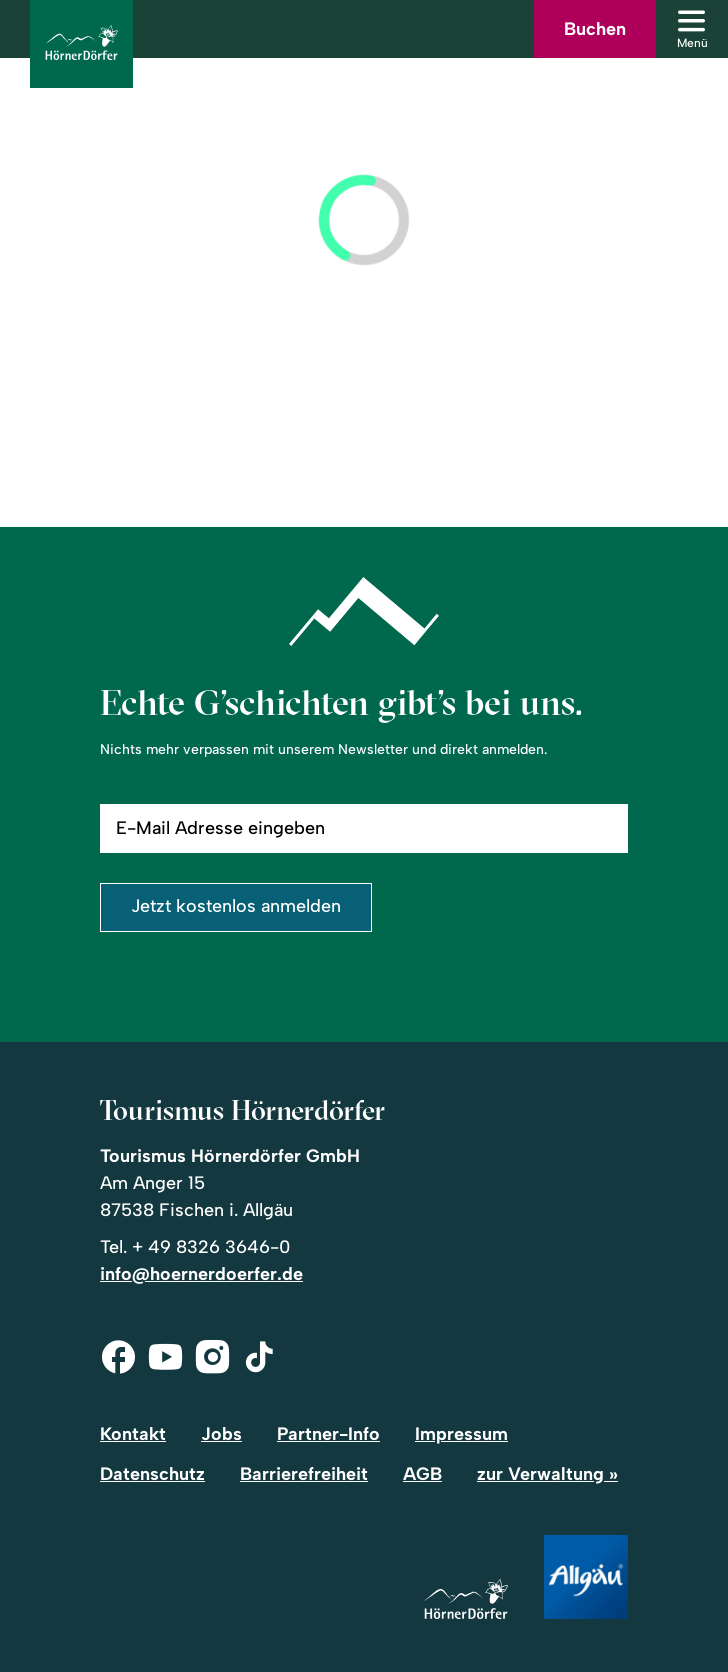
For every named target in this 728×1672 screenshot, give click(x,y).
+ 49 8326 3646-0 (211, 1247)
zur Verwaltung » (547, 1474)
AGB (422, 1474)
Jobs (221, 1434)
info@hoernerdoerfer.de (201, 1274)
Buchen (595, 29)
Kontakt (133, 1434)
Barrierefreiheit (304, 1474)
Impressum (461, 1434)
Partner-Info (328, 1434)
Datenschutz (152, 1474)
